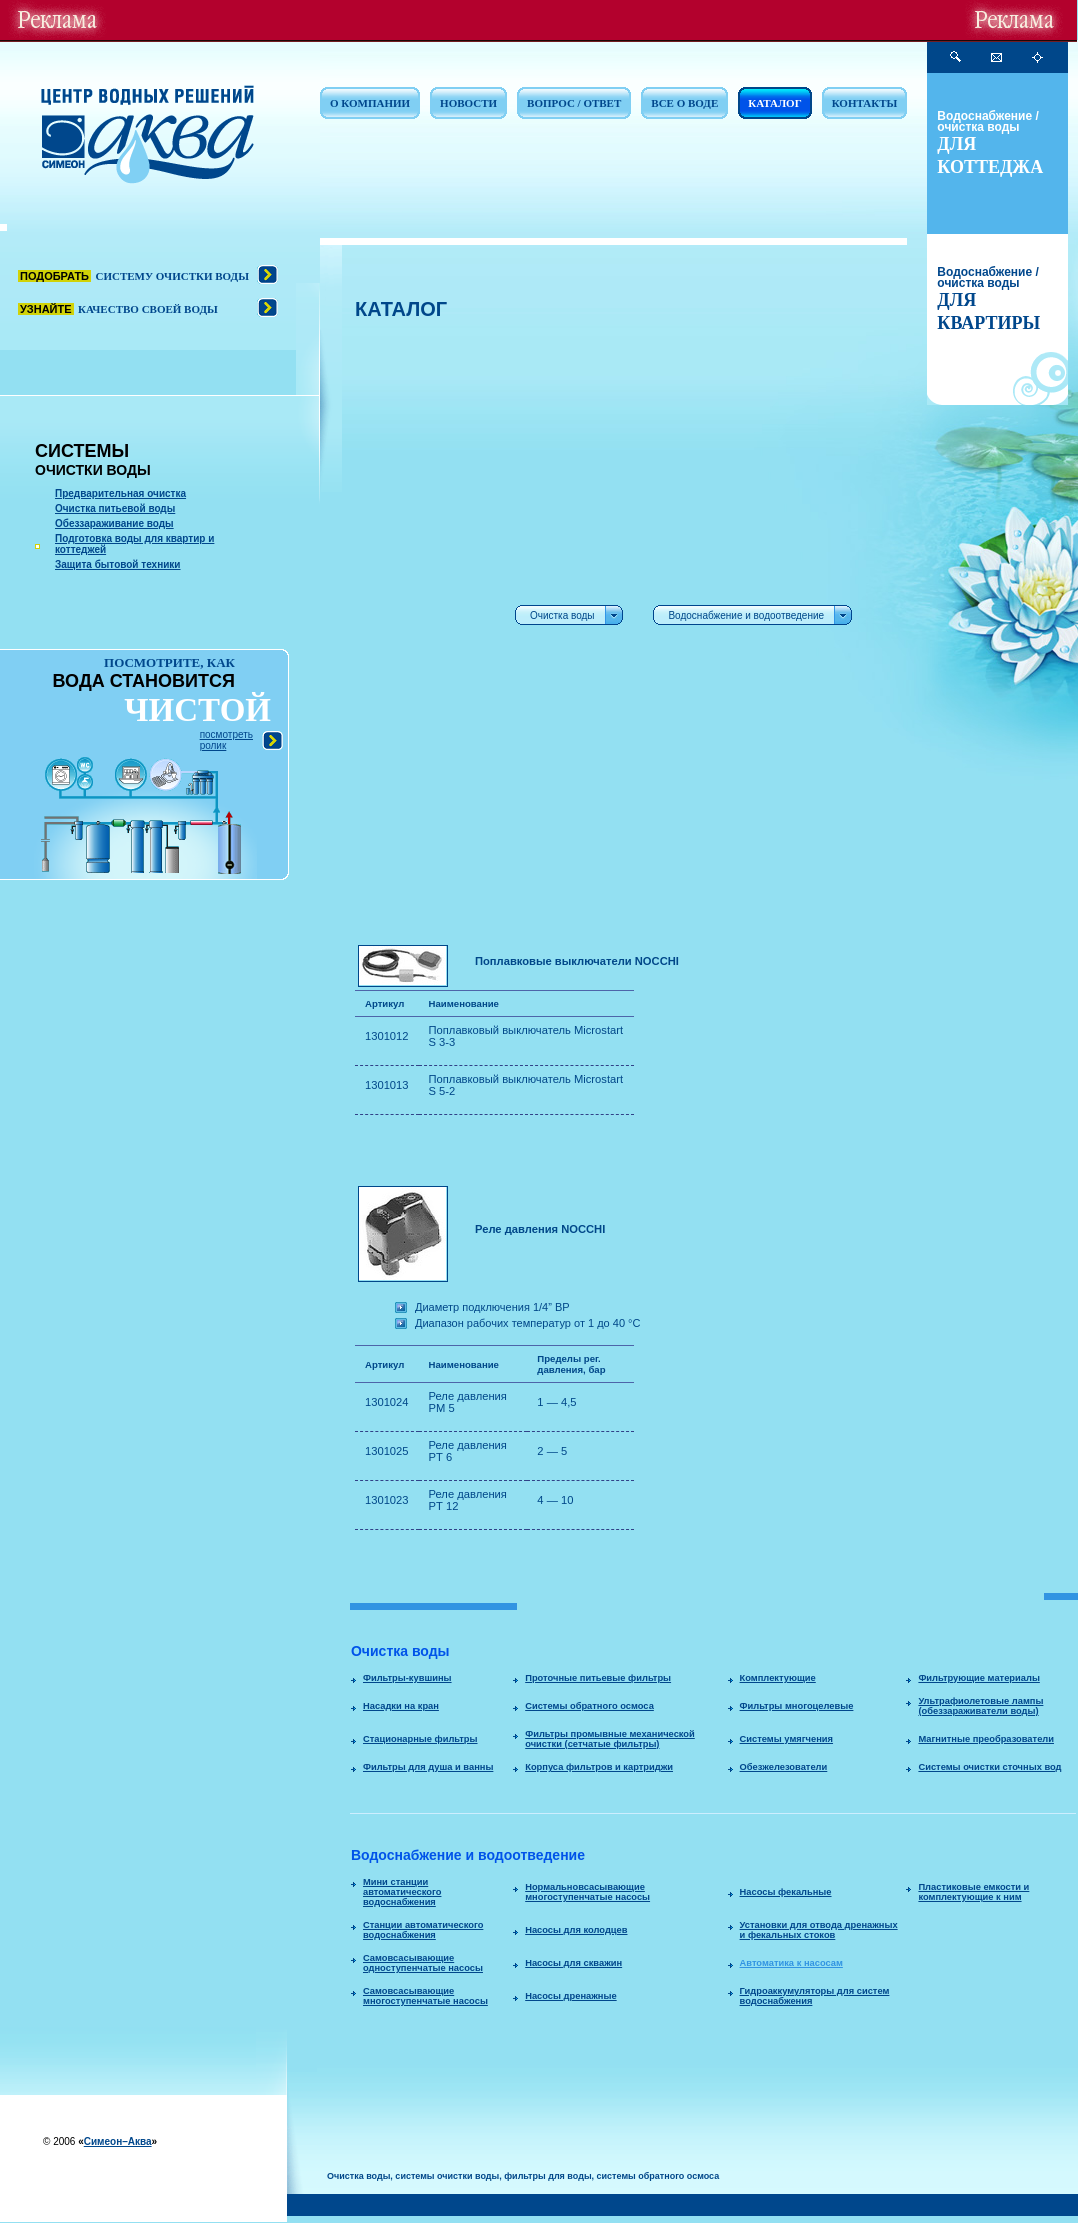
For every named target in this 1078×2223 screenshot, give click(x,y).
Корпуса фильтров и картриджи (599, 1767)
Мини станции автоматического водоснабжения (402, 1892)
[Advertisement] (416, 631)
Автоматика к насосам (791, 1963)
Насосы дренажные (570, 1996)
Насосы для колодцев (576, 1930)
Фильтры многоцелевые (797, 1706)
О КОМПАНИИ (370, 103)
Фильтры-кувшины (407, 1678)
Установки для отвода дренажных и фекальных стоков (819, 1930)
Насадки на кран (401, 1706)
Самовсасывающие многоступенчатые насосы (425, 1996)
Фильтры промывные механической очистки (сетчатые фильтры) (610, 1739)
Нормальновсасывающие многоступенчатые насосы (587, 1892)
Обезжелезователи (784, 1767)
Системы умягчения (786, 1739)
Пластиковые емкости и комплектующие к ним (973, 1892)
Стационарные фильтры (420, 1739)
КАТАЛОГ (774, 103)
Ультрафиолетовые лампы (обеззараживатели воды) (980, 1706)
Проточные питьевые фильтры (598, 1678)
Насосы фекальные (786, 1892)
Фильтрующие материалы (978, 1678)
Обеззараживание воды (114, 523)
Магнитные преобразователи (986, 1739)
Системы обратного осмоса (589, 1706)
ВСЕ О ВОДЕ (684, 103)
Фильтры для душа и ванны (428, 1767)
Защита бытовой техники (118, 564)
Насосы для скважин (573, 1963)
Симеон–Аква (118, 2141)
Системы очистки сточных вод (989, 1767)
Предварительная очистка (120, 493)
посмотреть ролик (226, 740)
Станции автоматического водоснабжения (423, 1930)
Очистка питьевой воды (115, 508)
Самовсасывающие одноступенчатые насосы (423, 1963)
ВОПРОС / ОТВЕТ (574, 103)
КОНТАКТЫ (865, 103)
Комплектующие (778, 1678)
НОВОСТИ (468, 103)
